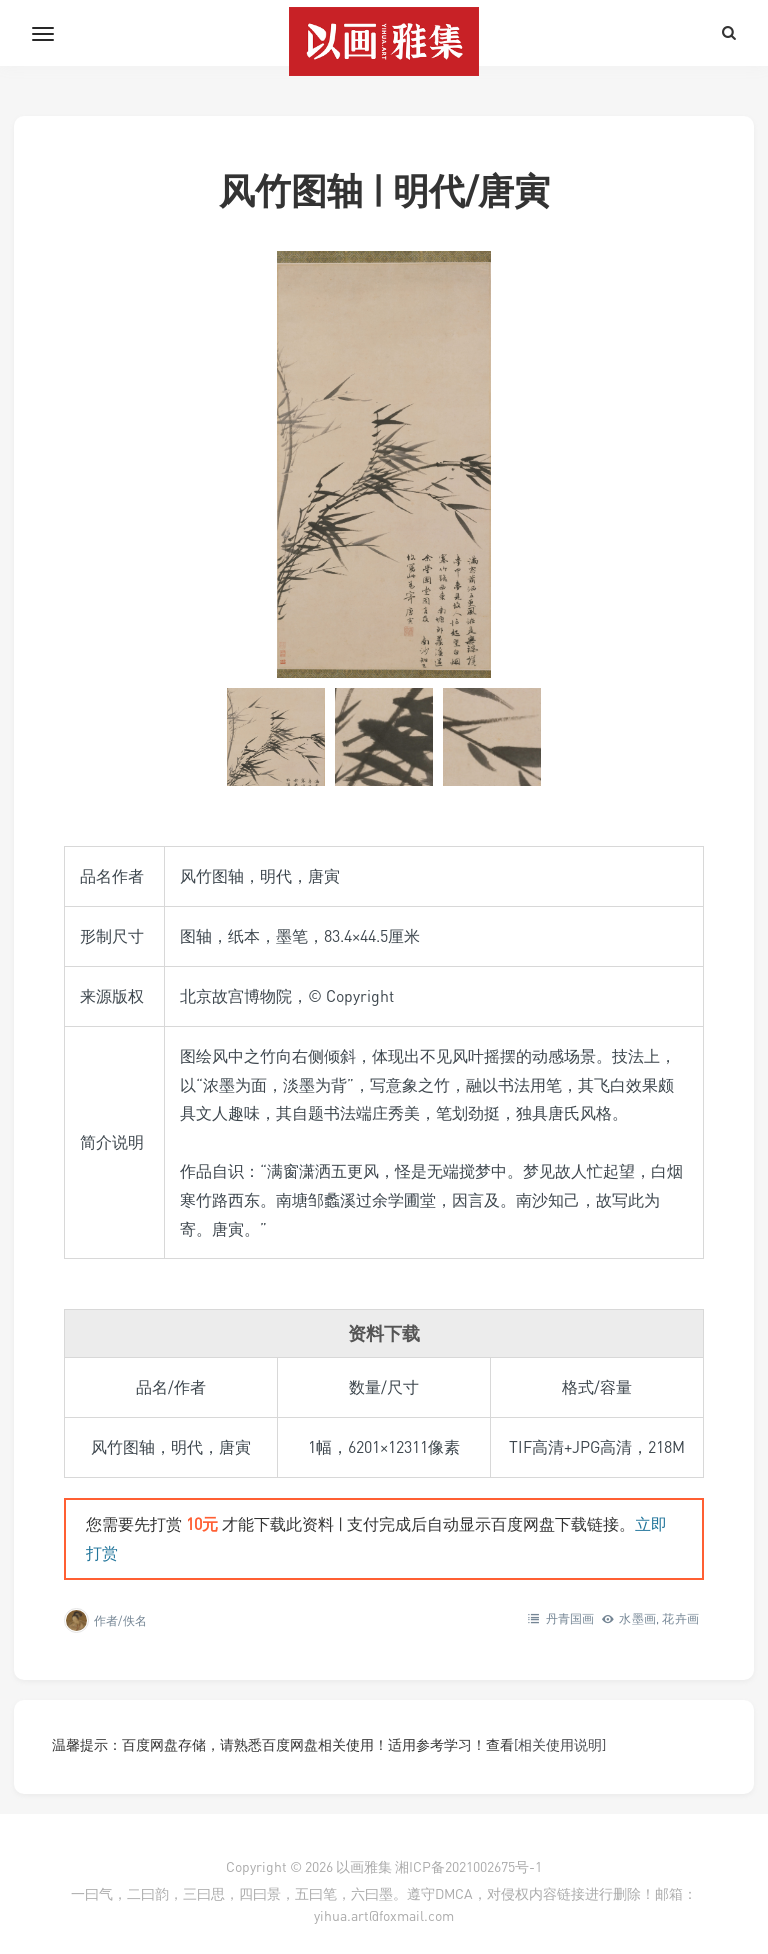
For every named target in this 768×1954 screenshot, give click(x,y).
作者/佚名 (120, 1620)
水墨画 (637, 1618)
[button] (276, 737)
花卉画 (680, 1618)
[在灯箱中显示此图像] (384, 464)
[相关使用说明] (560, 1744)
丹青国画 (570, 1618)
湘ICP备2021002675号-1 (468, 1866)
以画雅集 (364, 1866)
